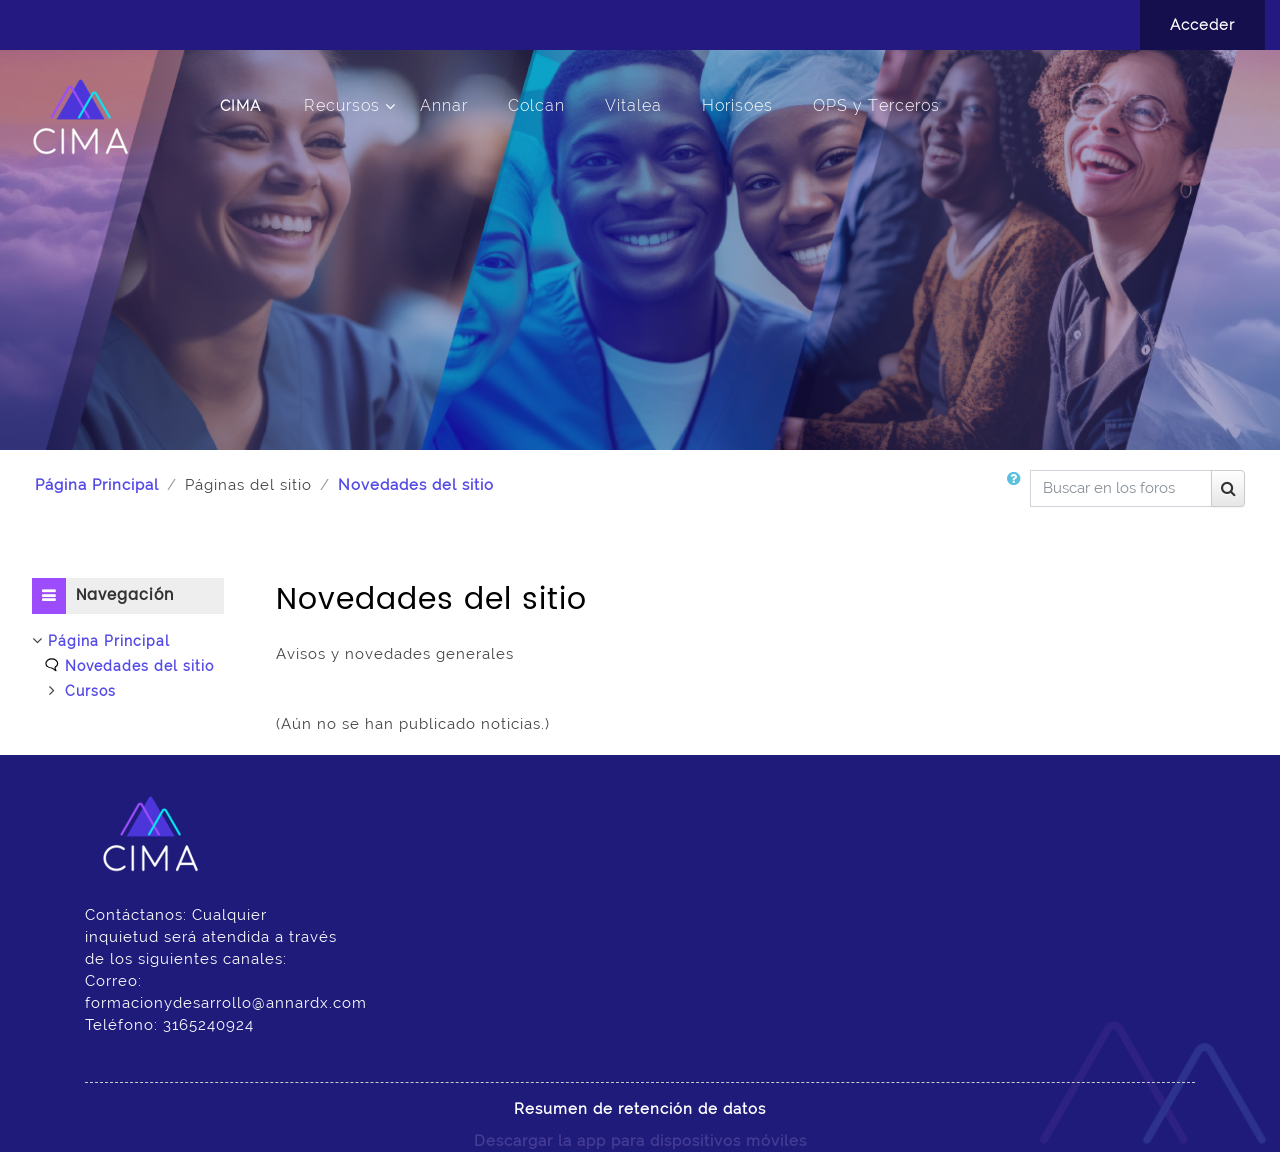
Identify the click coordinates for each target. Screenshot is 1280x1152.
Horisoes (737, 105)
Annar (444, 105)
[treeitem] (128, 666)
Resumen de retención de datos (640, 1109)
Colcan (536, 105)
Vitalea (633, 105)
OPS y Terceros (876, 105)
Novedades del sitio (416, 485)
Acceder (1202, 25)
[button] (1018, 496)
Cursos (90, 691)
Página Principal (97, 485)
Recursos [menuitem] (342, 105)
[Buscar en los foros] (1121, 488)
